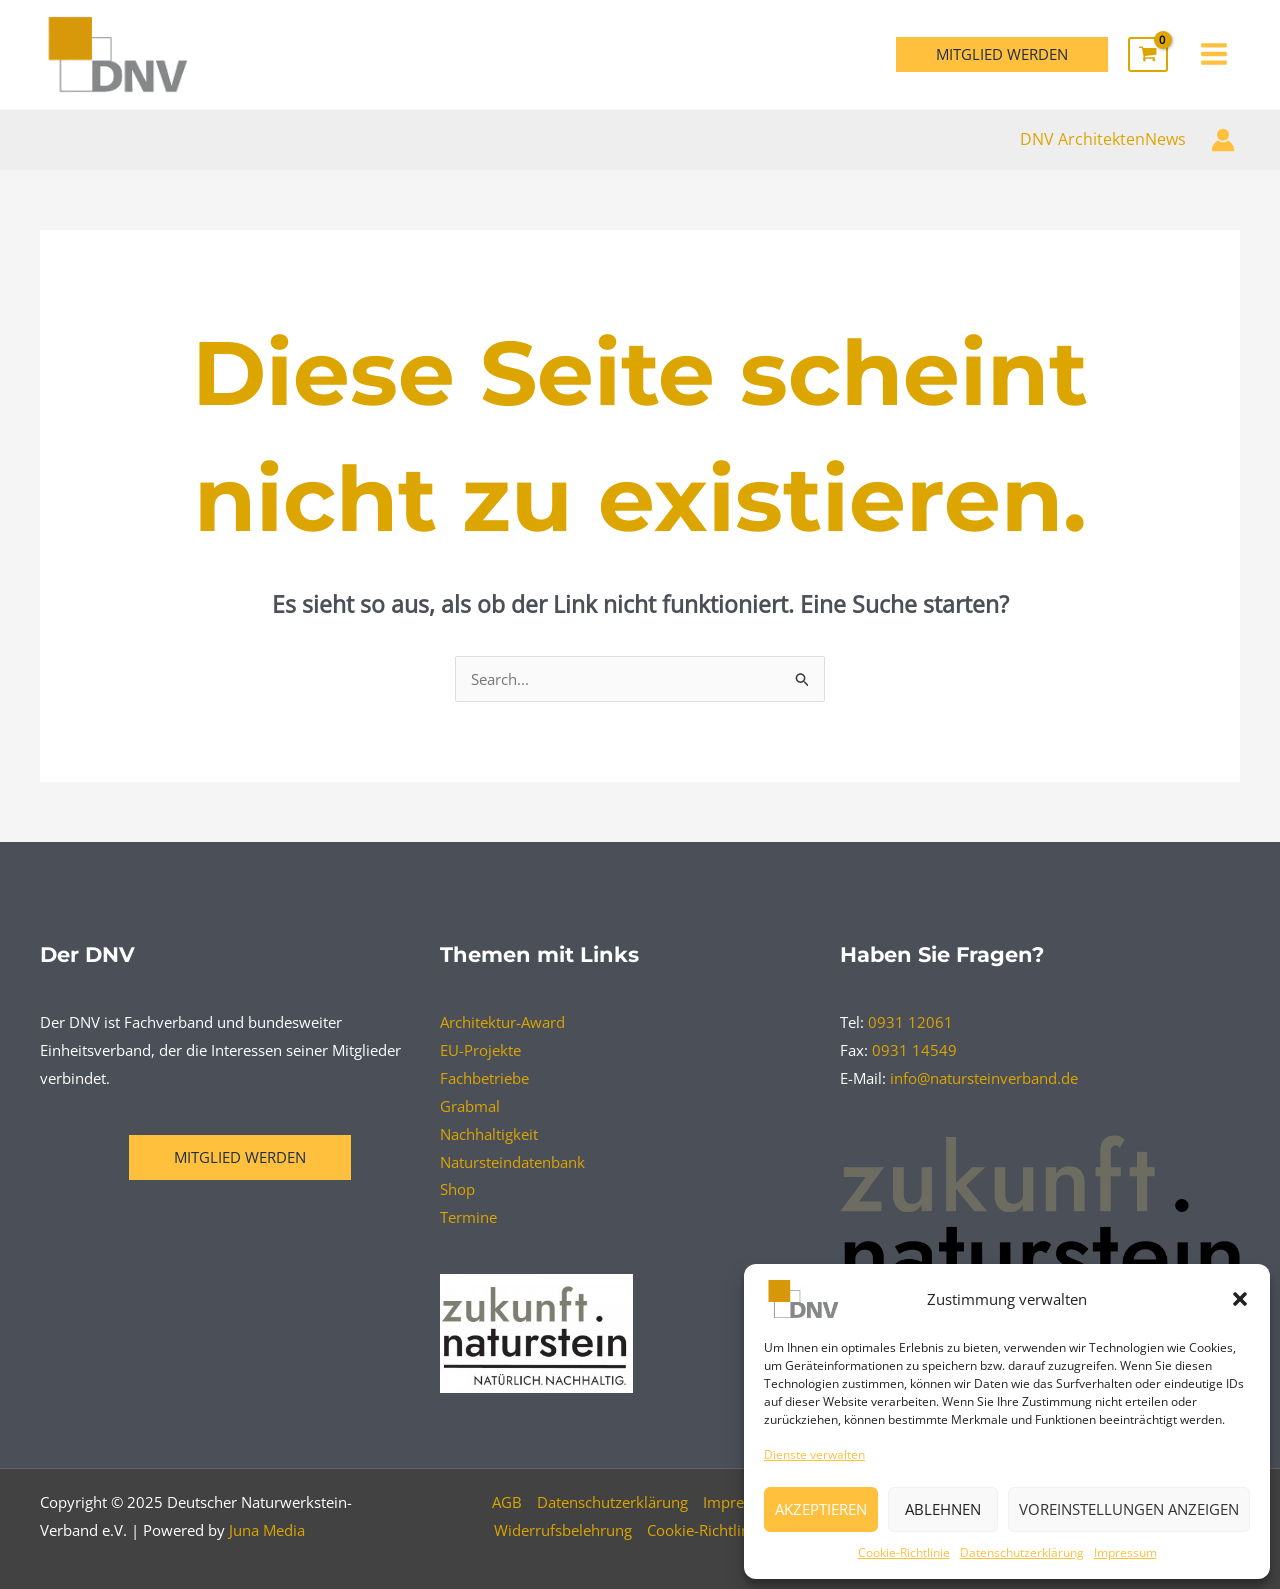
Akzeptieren (821, 1509)
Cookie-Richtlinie (904, 1552)
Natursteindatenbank (512, 1162)
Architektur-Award (502, 1022)
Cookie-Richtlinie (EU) (720, 1530)
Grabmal (470, 1106)
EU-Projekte (480, 1050)
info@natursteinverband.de (984, 1078)
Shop (457, 1189)
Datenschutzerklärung (1022, 1552)
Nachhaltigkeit (489, 1134)
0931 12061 (910, 1022)
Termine (468, 1217)
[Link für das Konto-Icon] (1223, 140)
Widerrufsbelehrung (563, 1530)
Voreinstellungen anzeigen (1129, 1509)
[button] (1240, 1299)
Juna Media (267, 1530)
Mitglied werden (240, 1157)
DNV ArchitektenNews (1103, 139)
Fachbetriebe (484, 1078)
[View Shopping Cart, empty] (1148, 55)
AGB (507, 1502)
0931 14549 (914, 1050)
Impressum (1125, 1552)
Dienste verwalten (814, 1454)
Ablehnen (943, 1509)
